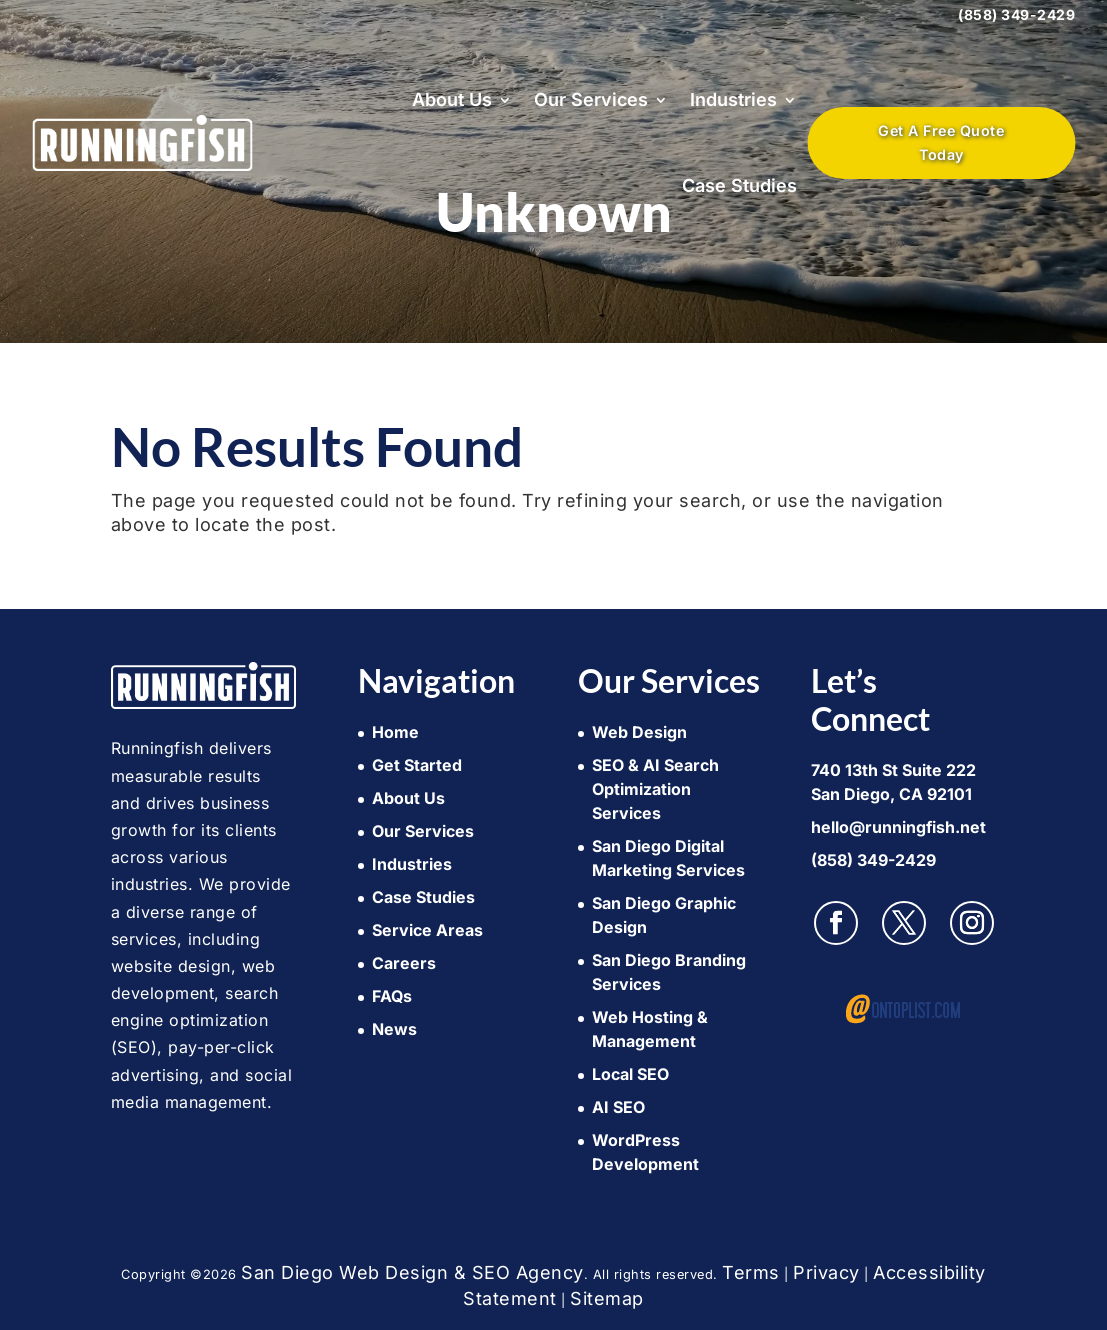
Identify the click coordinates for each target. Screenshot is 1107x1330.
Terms (751, 1272)
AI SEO (618, 1107)
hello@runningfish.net (898, 827)
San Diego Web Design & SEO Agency (412, 1272)
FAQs (392, 996)
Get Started (417, 765)
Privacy (826, 1272)
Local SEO (630, 1074)
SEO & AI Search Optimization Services (655, 789)
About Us (452, 99)
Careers (404, 963)
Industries (733, 99)
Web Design (639, 732)
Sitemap (607, 1298)
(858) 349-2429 (1016, 14)
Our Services (591, 99)
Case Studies (739, 185)
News (394, 1029)
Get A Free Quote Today (941, 142)
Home (395, 732)
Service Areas (427, 930)
